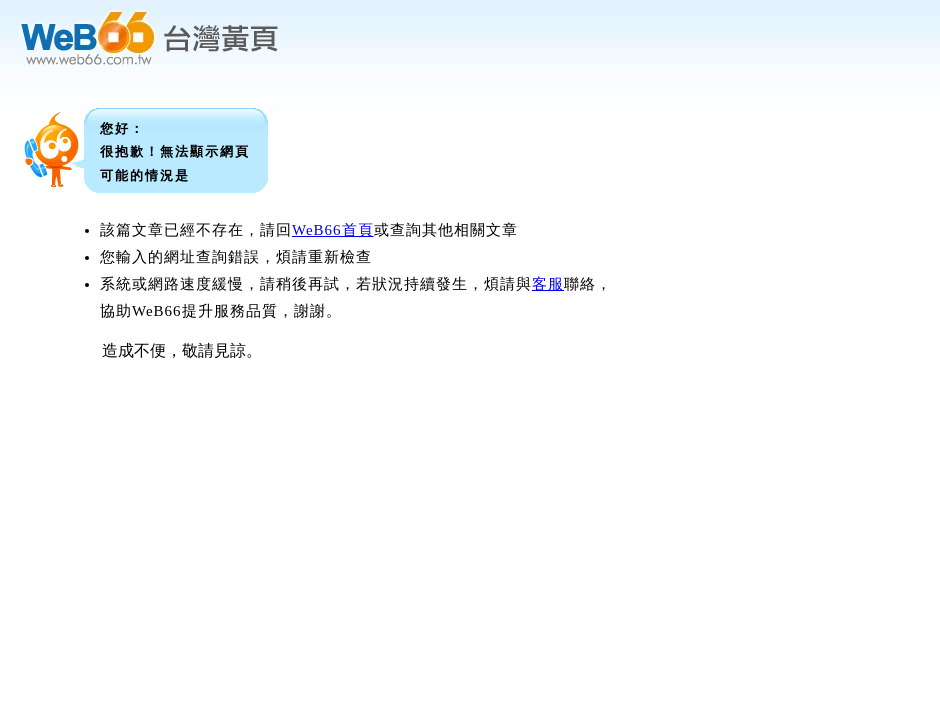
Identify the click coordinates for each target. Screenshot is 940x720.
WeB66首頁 (333, 230)
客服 (548, 284)
